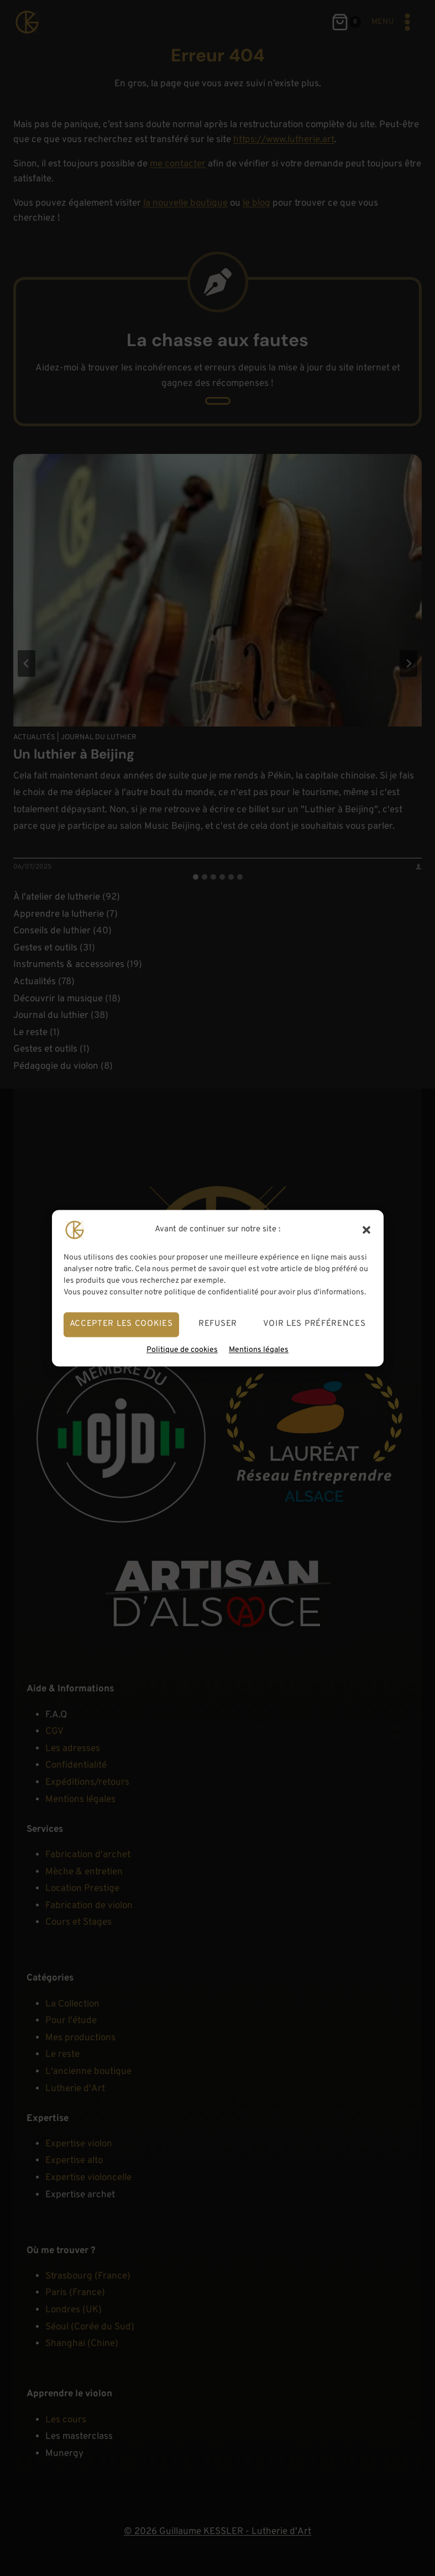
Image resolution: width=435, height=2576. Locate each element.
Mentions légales (259, 1350)
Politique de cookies (182, 1350)
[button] (366, 1229)
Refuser (217, 1324)
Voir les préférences (314, 1324)
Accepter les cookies (121, 1324)
